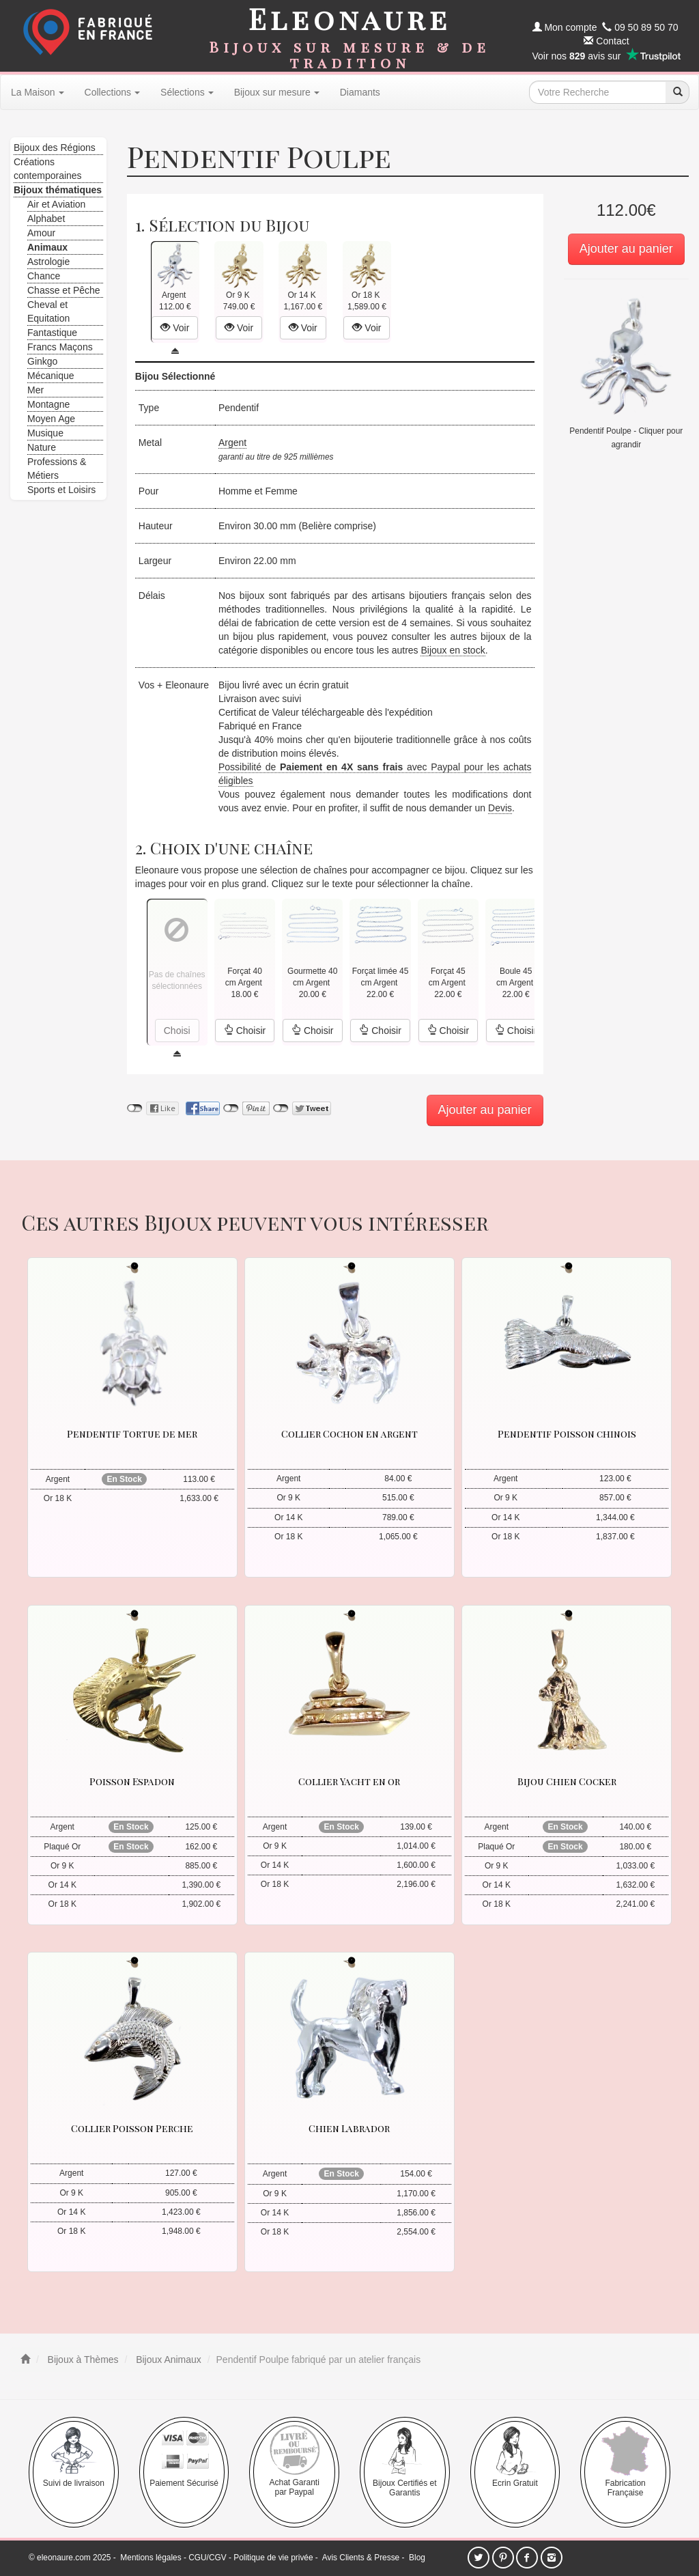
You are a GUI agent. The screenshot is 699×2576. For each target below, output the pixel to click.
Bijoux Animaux (167, 2359)
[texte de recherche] (597, 92)
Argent (232, 442)
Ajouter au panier (626, 248)
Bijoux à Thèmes (82, 2359)
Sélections (187, 92)
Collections (112, 92)
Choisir (245, 1030)
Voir (174, 327)
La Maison (37, 92)
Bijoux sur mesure (276, 92)
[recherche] (677, 92)
